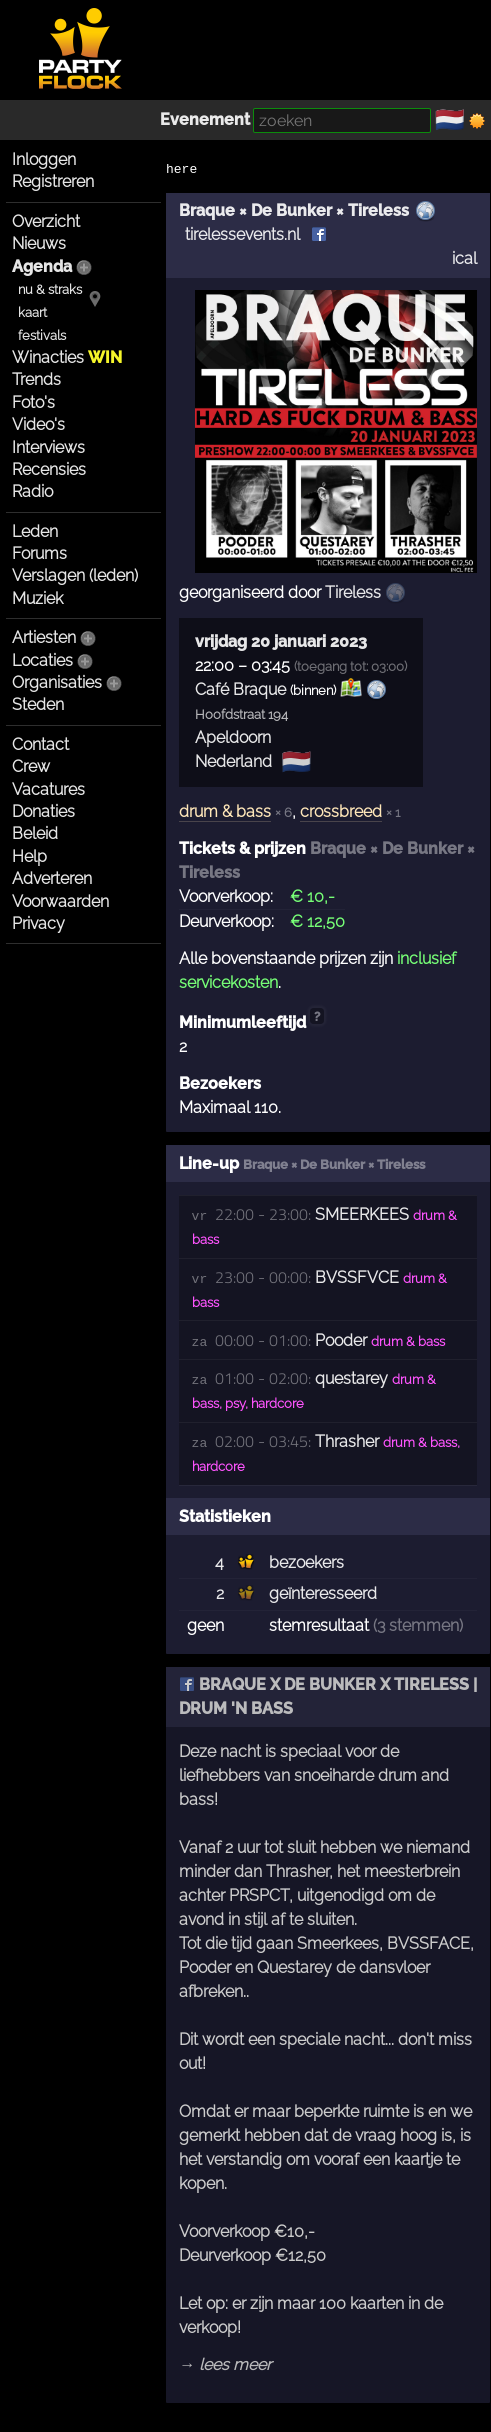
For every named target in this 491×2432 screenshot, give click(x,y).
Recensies (49, 469)
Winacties (67, 357)
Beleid (35, 833)
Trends (36, 379)
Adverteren (52, 878)
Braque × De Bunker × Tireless (294, 210)
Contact (40, 744)
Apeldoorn (233, 737)
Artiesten (44, 637)
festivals (42, 335)
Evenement (205, 119)
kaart (32, 312)
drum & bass (225, 811)
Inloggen (44, 159)
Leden (35, 531)
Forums (39, 553)
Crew (31, 766)
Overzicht (46, 221)
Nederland (233, 761)
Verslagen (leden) (75, 575)
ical (464, 258)
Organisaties (57, 682)
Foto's (33, 402)
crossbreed (341, 811)
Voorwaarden (60, 901)
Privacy (38, 923)
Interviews (48, 447)
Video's (38, 424)
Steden (38, 704)
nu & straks (50, 289)
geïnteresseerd (323, 1593)
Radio (32, 491)
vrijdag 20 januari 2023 (281, 641)
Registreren (53, 181)
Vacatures (48, 789)
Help (29, 856)
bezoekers (306, 1562)
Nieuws (39, 243)
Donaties (43, 811)
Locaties (42, 660)
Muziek (37, 598)
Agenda (42, 266)
